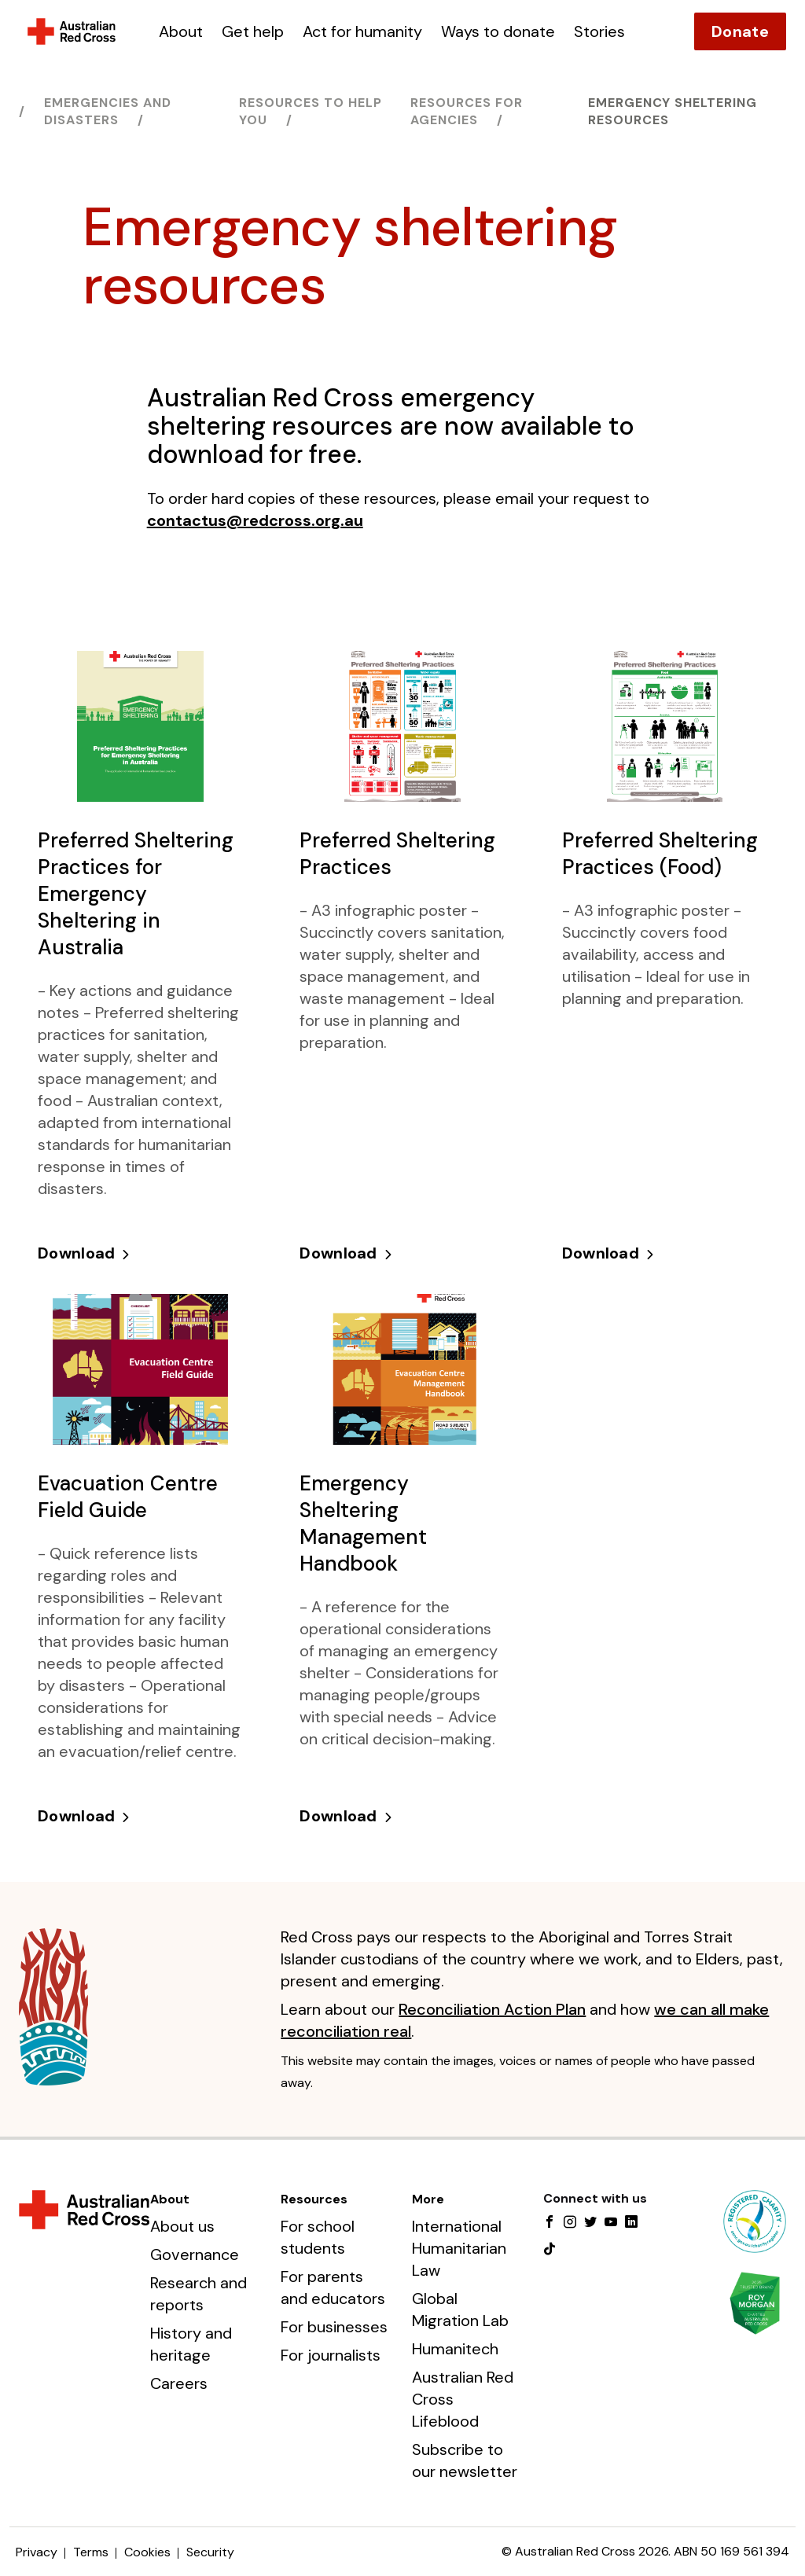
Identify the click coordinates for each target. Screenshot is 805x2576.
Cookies (147, 2552)
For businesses (334, 2327)
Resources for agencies (466, 111)
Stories (599, 31)
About (181, 31)
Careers (179, 2383)
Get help (253, 31)
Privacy (36, 2552)
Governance (194, 2254)
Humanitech (455, 2349)
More (428, 2199)
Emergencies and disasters (107, 111)
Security (210, 2552)
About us (182, 2226)
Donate (740, 31)
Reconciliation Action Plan (492, 2009)
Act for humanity (362, 31)
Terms (90, 2552)
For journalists (330, 2355)
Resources (314, 2199)
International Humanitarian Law (459, 2248)
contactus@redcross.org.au (255, 520)
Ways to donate (498, 31)
